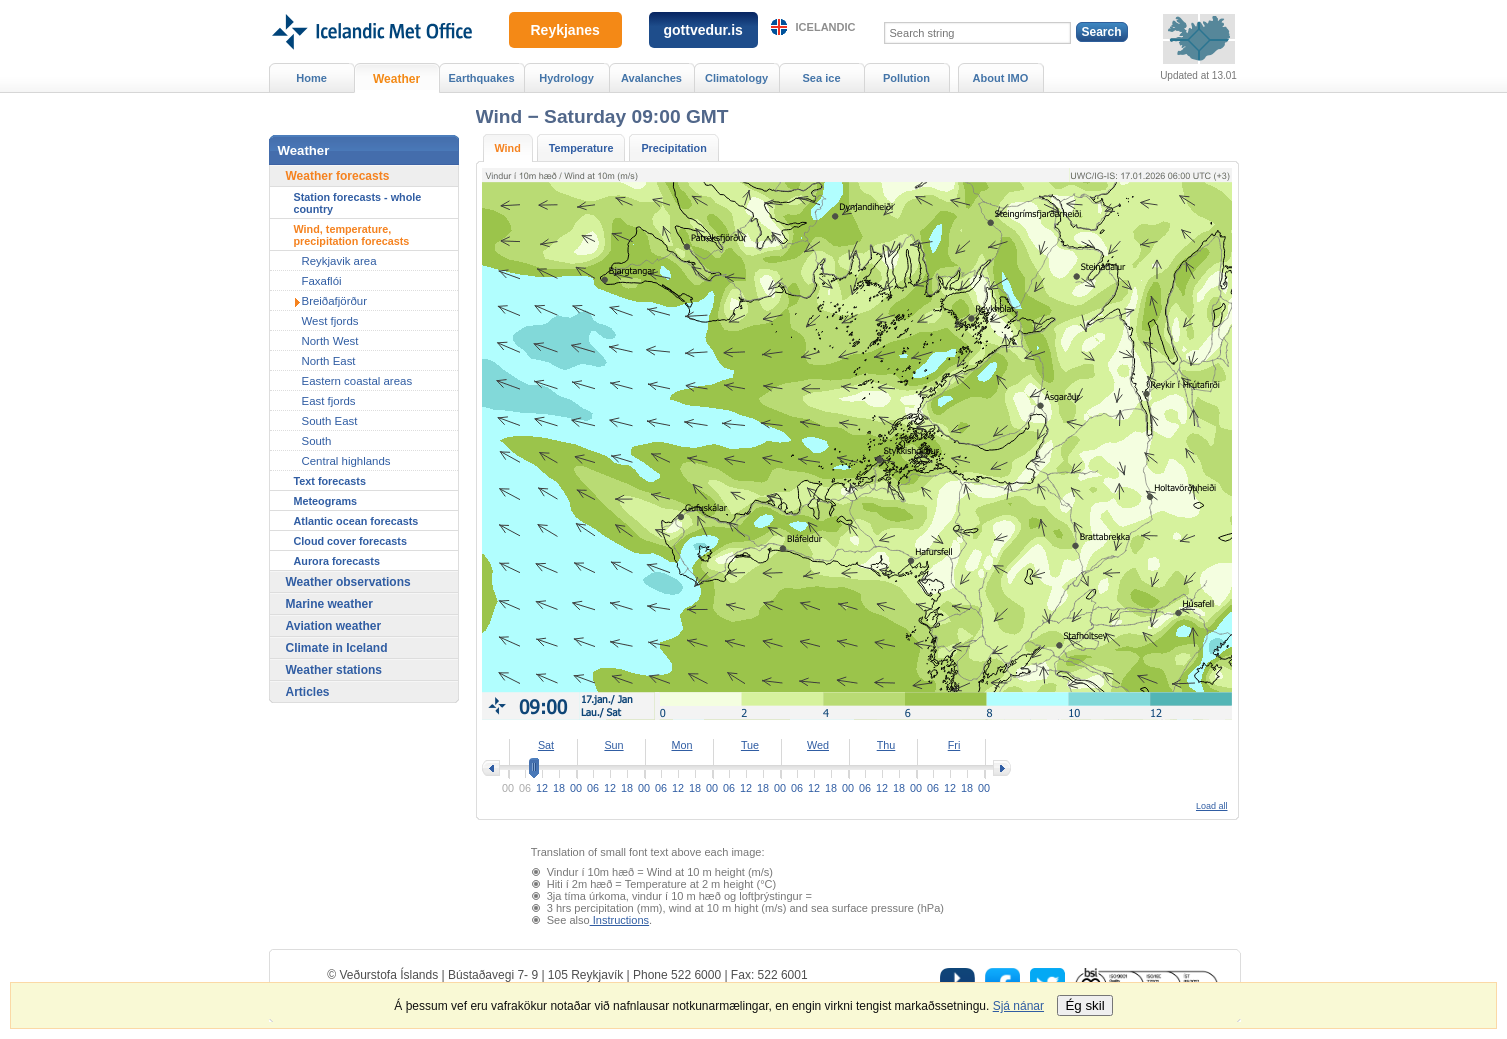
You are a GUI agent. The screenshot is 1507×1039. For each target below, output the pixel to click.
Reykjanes (565, 30)
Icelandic (826, 27)
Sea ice (821, 78)
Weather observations (348, 582)
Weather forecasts (338, 176)
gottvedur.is (703, 30)
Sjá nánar (1018, 1006)
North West (330, 341)
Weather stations (334, 670)
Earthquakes (481, 78)
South (317, 441)
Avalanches (651, 78)
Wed (818, 745)
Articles (308, 692)
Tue (750, 745)
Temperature (581, 148)
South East (330, 421)
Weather (396, 79)
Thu (886, 745)
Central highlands (346, 461)
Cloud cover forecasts (350, 541)
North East (329, 361)
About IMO (1001, 78)
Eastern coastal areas (357, 381)
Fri (954, 745)
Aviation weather (334, 626)
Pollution (906, 78)
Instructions (619, 920)
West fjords (330, 321)
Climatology (736, 78)
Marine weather (329, 604)
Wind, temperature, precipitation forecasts (352, 235)
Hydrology (566, 78)
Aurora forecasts (337, 561)
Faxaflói (322, 281)
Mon (681, 745)
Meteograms (326, 501)
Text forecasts (330, 481)
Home (311, 78)
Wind (508, 148)
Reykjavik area (339, 261)
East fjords (329, 401)
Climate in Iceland (337, 648)
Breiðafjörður (334, 301)
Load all (1212, 806)
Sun (613, 745)
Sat (546, 745)
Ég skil (1084, 1005)
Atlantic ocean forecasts (356, 521)
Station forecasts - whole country (358, 203)
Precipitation (673, 148)
